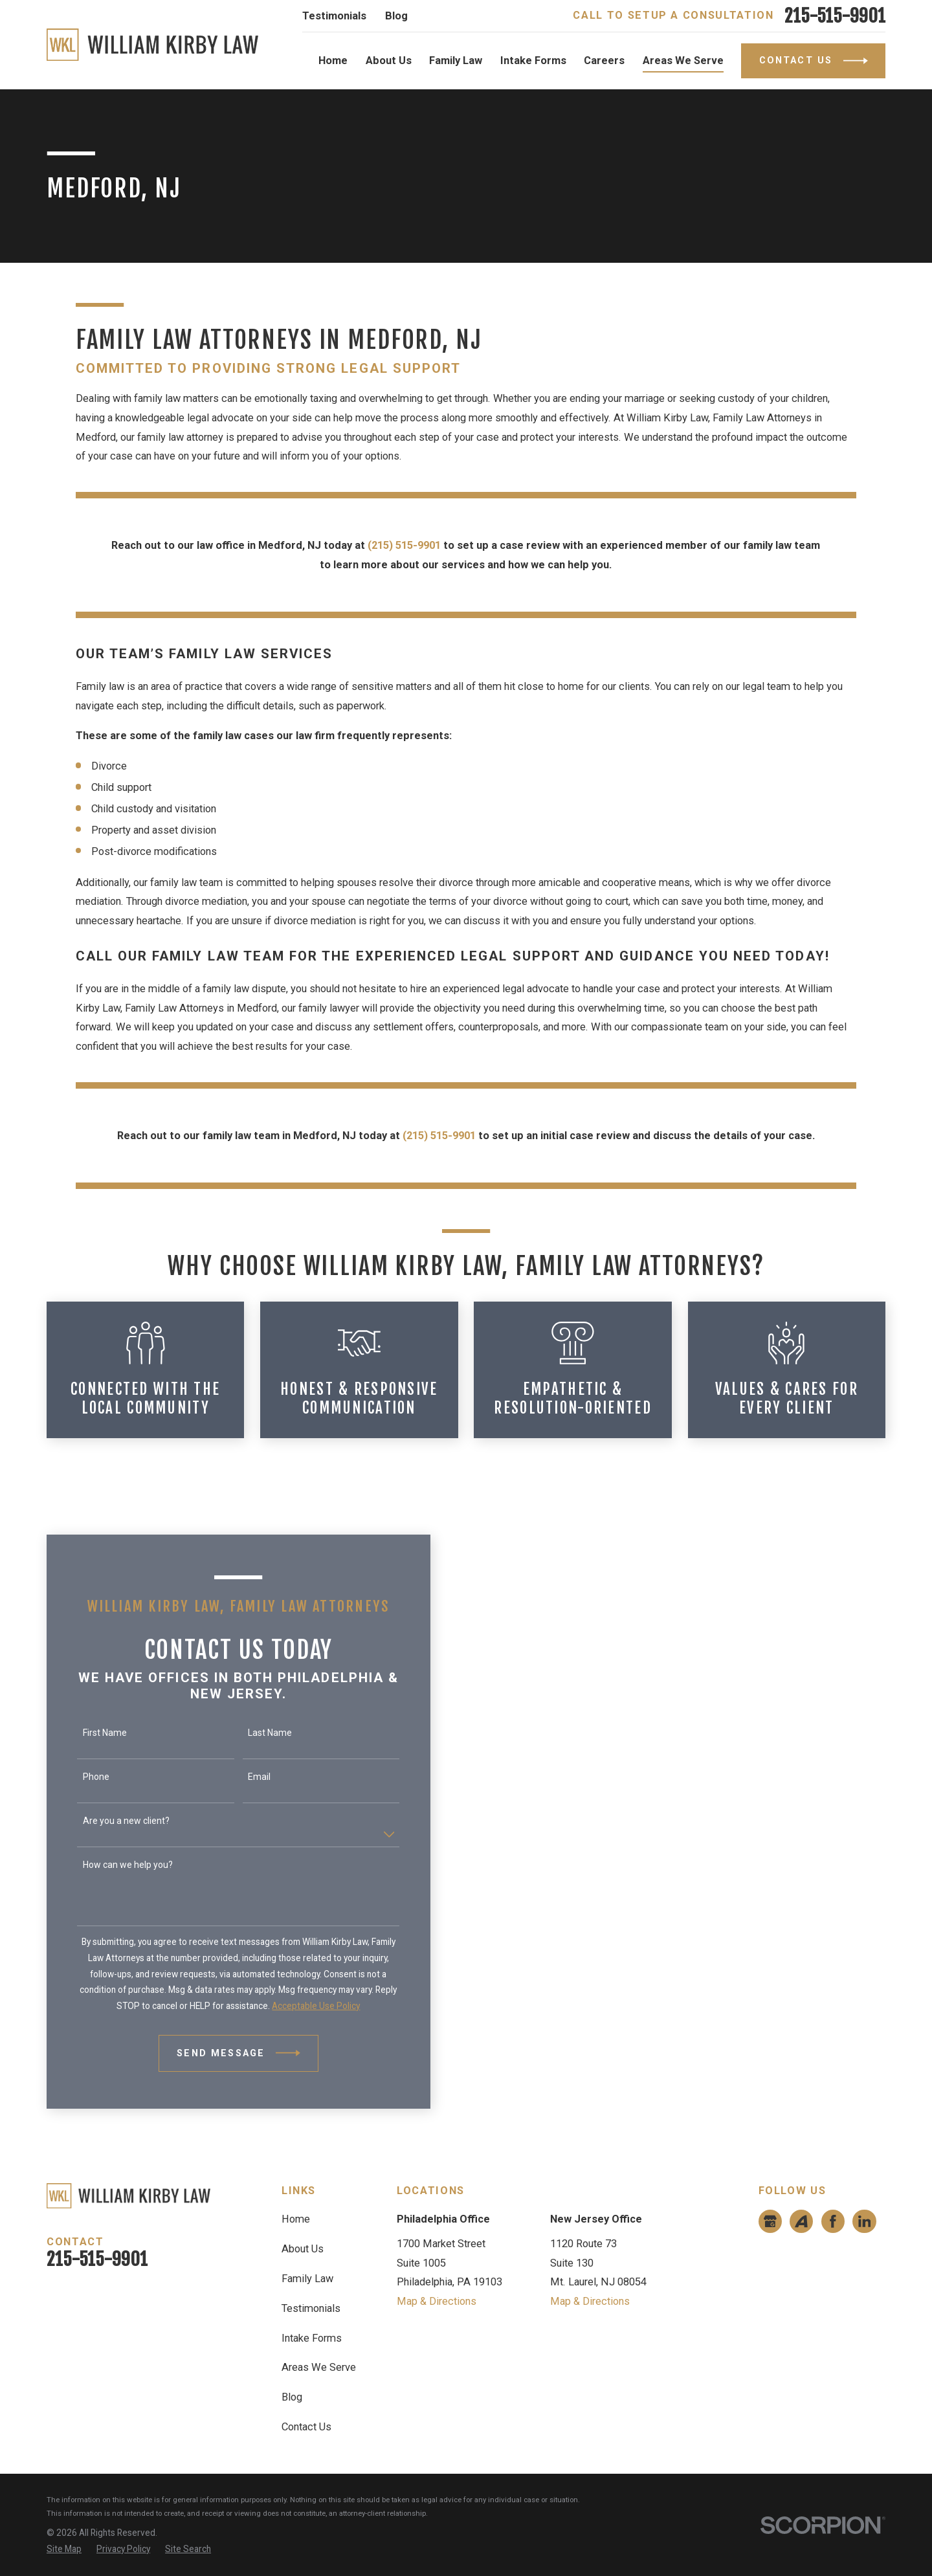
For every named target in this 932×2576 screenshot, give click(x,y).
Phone (78, 1776)
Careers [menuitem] (604, 60)
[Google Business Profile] (770, 2221)
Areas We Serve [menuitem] (683, 60)
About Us (303, 2249)
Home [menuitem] (333, 60)
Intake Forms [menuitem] (533, 60)
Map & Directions (436, 2301)
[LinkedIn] (864, 2221)
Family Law (307, 2278)
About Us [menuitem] (389, 60)
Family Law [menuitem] (455, 60)
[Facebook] (833, 2221)
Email (241, 1776)
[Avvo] (801, 2221)
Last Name (252, 1732)
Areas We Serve (319, 2367)
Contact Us (306, 2427)
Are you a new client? (108, 1820)
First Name (87, 1732)
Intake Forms (312, 2338)
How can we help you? (110, 1865)
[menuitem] (64, 2549)
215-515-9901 (834, 16)
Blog (396, 16)
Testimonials (334, 16)
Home (296, 2219)
